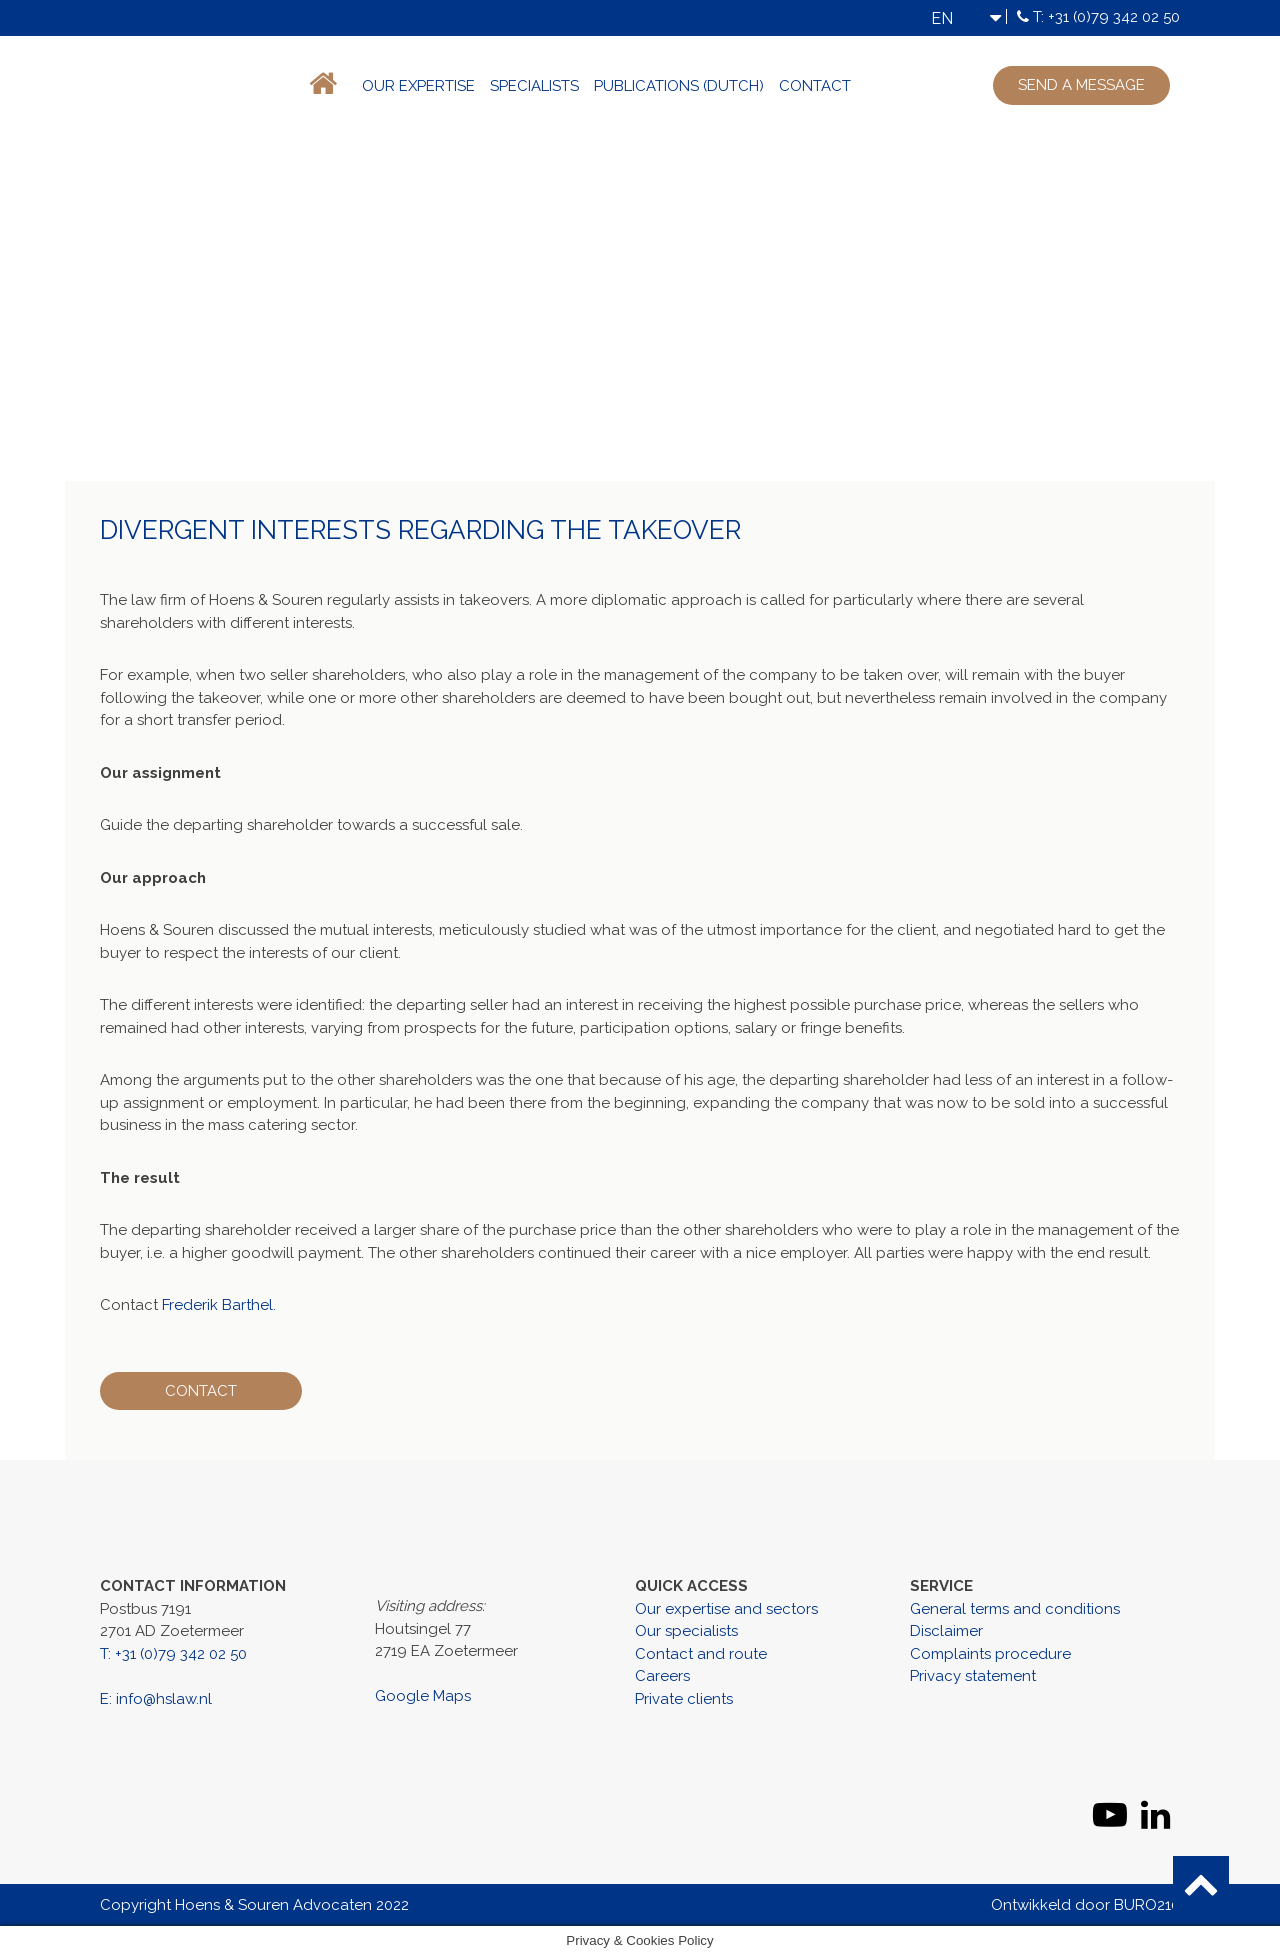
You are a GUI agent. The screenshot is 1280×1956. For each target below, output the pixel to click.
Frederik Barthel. (219, 1305)
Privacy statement (973, 1676)
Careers (662, 1676)
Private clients (684, 1699)
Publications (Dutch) (679, 86)
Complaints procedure (990, 1654)
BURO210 (1147, 1905)
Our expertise (418, 86)
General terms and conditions (1015, 1609)
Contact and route (701, 1654)
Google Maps (423, 1696)
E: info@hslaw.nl (156, 1699)
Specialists (534, 86)
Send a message (1081, 85)
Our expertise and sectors (726, 1609)
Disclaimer (946, 1631)
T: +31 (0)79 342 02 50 (1106, 17)
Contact (815, 86)
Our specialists (686, 1631)
